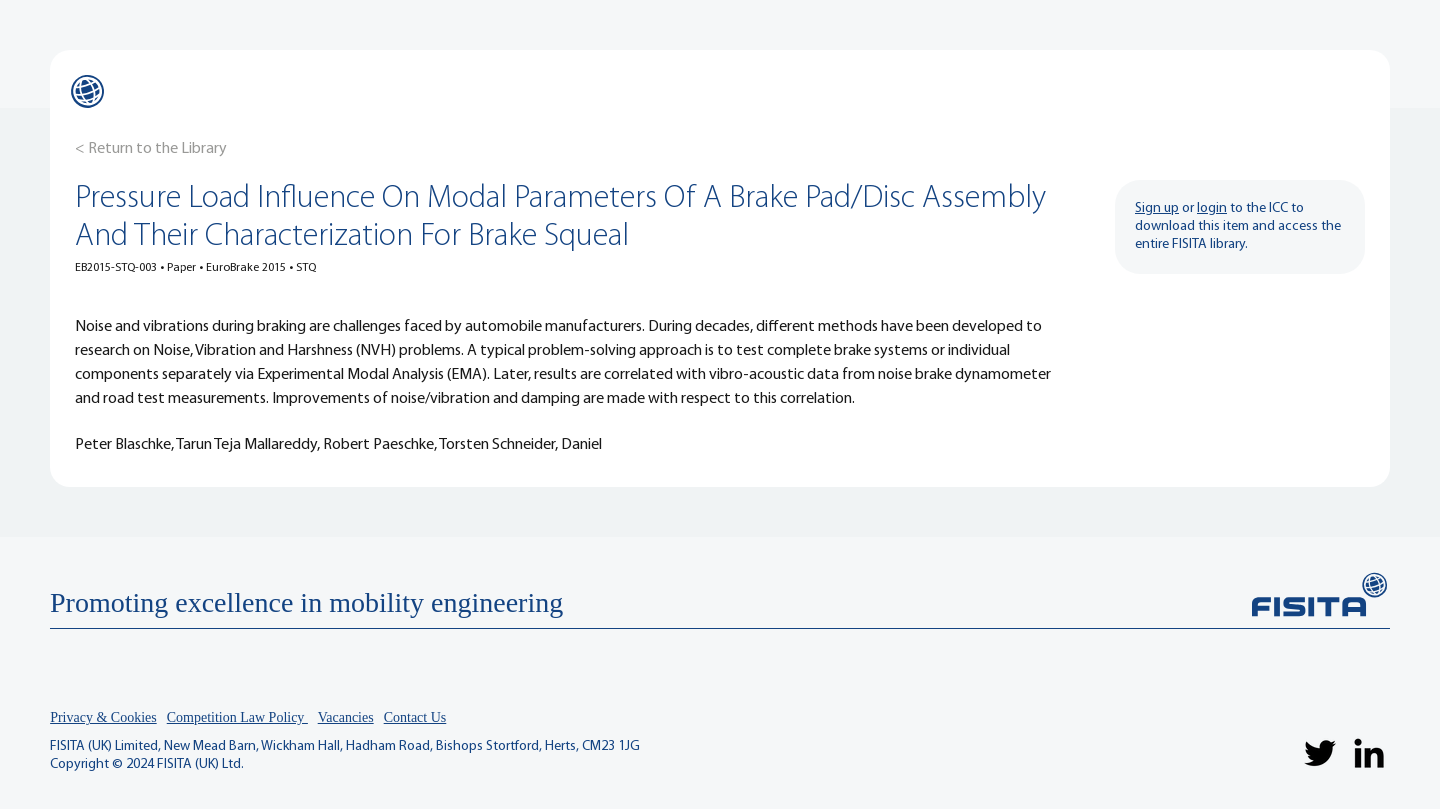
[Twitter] (1320, 753)
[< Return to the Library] (151, 149)
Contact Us (415, 717)
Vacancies (346, 717)
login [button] (1212, 208)
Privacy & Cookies (103, 717)
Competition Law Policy (237, 717)
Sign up (1157, 208)
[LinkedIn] (1369, 753)
